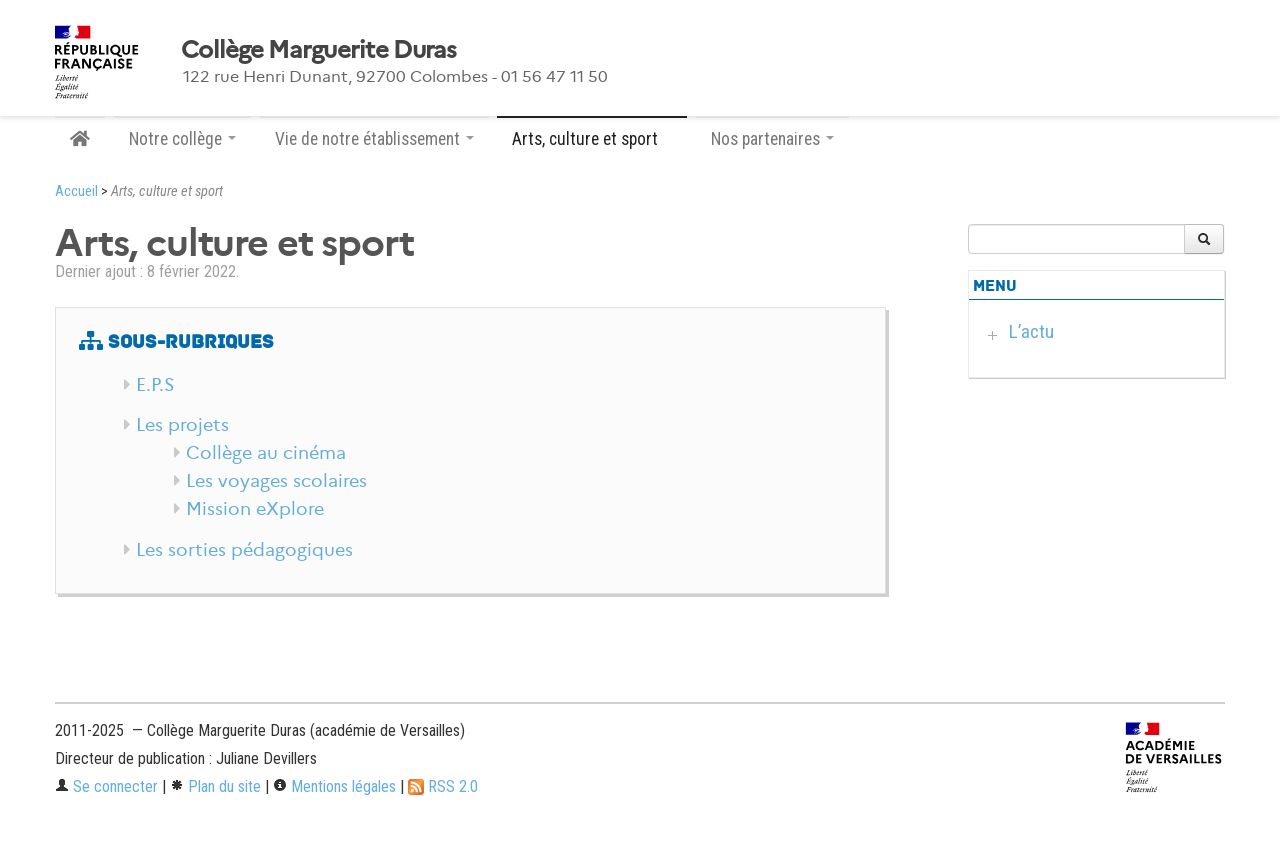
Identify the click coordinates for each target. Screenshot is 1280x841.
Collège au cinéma (266, 453)
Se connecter (106, 786)
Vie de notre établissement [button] (374, 139)
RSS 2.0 (443, 786)
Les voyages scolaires (276, 481)
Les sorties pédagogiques (244, 550)
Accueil (76, 191)
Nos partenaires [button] (772, 139)
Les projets (182, 425)
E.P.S (155, 385)
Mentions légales (334, 786)
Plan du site (215, 786)
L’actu (1031, 331)
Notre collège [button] (182, 139)
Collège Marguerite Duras (319, 50)
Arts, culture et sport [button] (592, 139)
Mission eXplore (255, 509)
